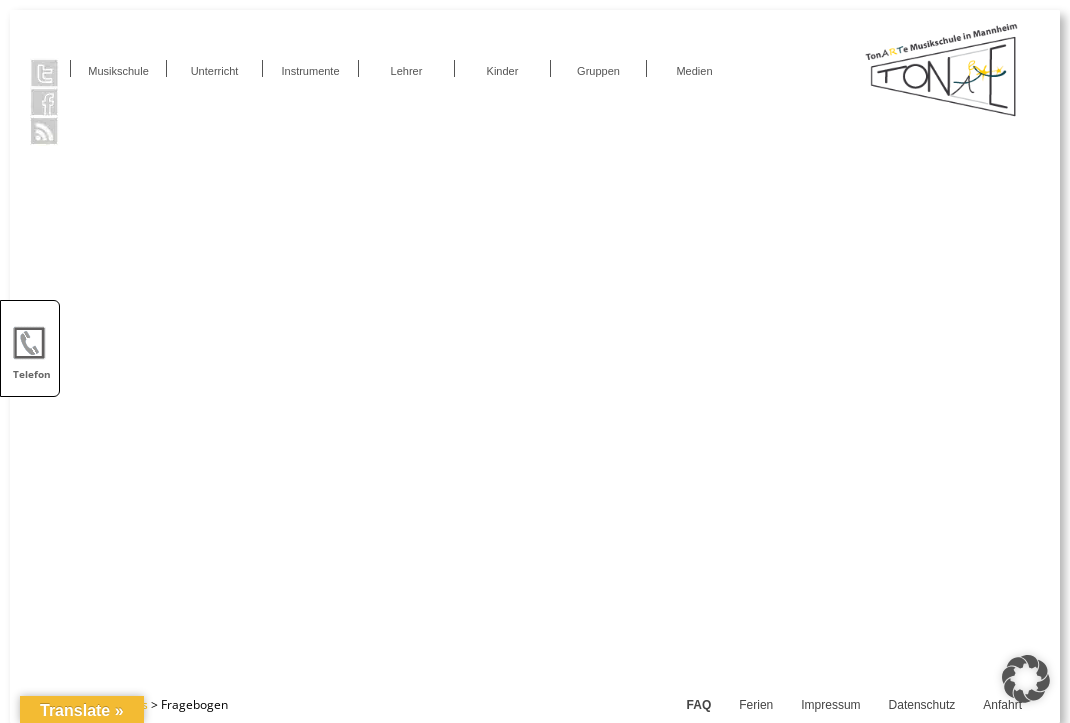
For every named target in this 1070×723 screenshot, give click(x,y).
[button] (1026, 679)
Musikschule (118, 71)
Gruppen (598, 71)
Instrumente (310, 71)
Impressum (830, 705)
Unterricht (215, 71)
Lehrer (407, 71)
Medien (694, 71)
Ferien (756, 705)
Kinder (503, 71)
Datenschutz (922, 705)
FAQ (699, 705)
